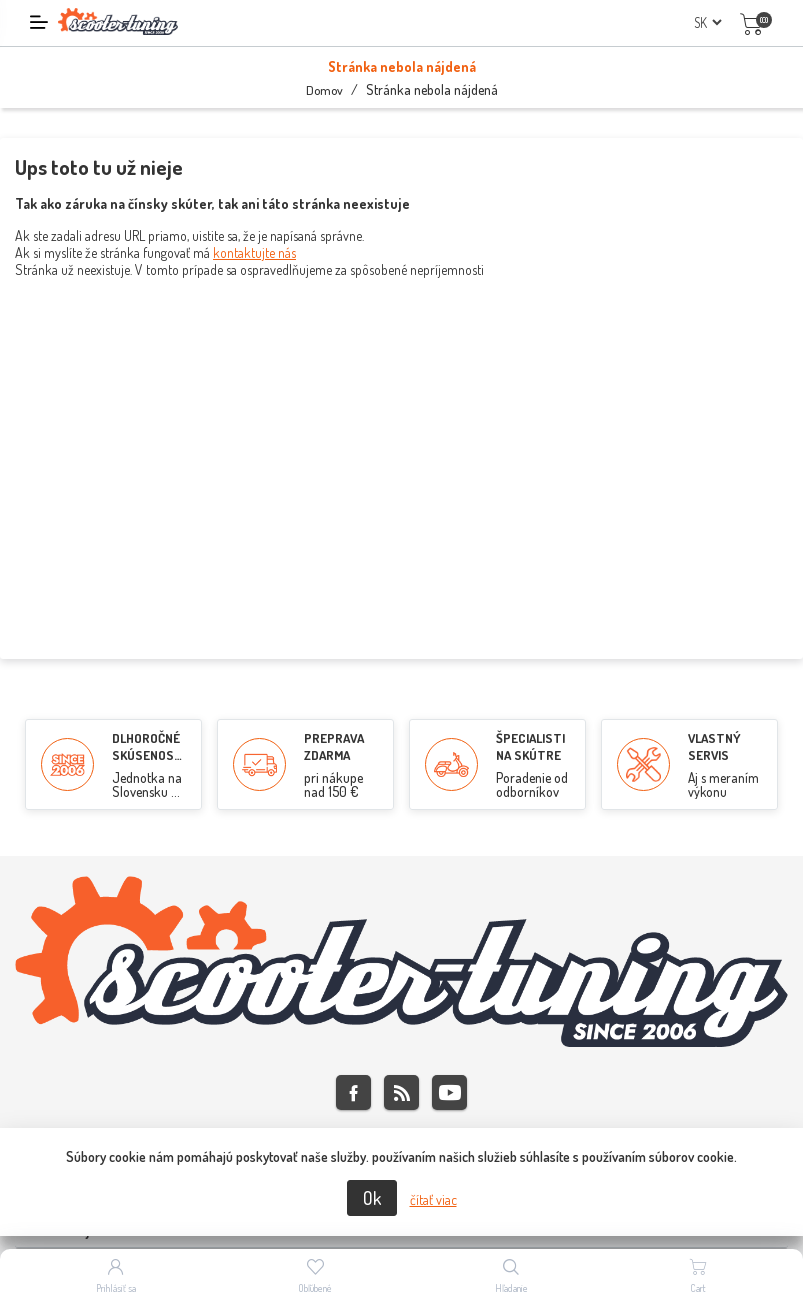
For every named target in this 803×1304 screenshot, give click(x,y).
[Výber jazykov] (707, 22)
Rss (401, 1092)
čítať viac (433, 1199)
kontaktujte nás (254, 252)
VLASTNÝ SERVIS (714, 746)
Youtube (449, 1092)
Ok (372, 1198)
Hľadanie (511, 1288)
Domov (324, 90)
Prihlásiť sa (116, 1288)
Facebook (353, 1092)
